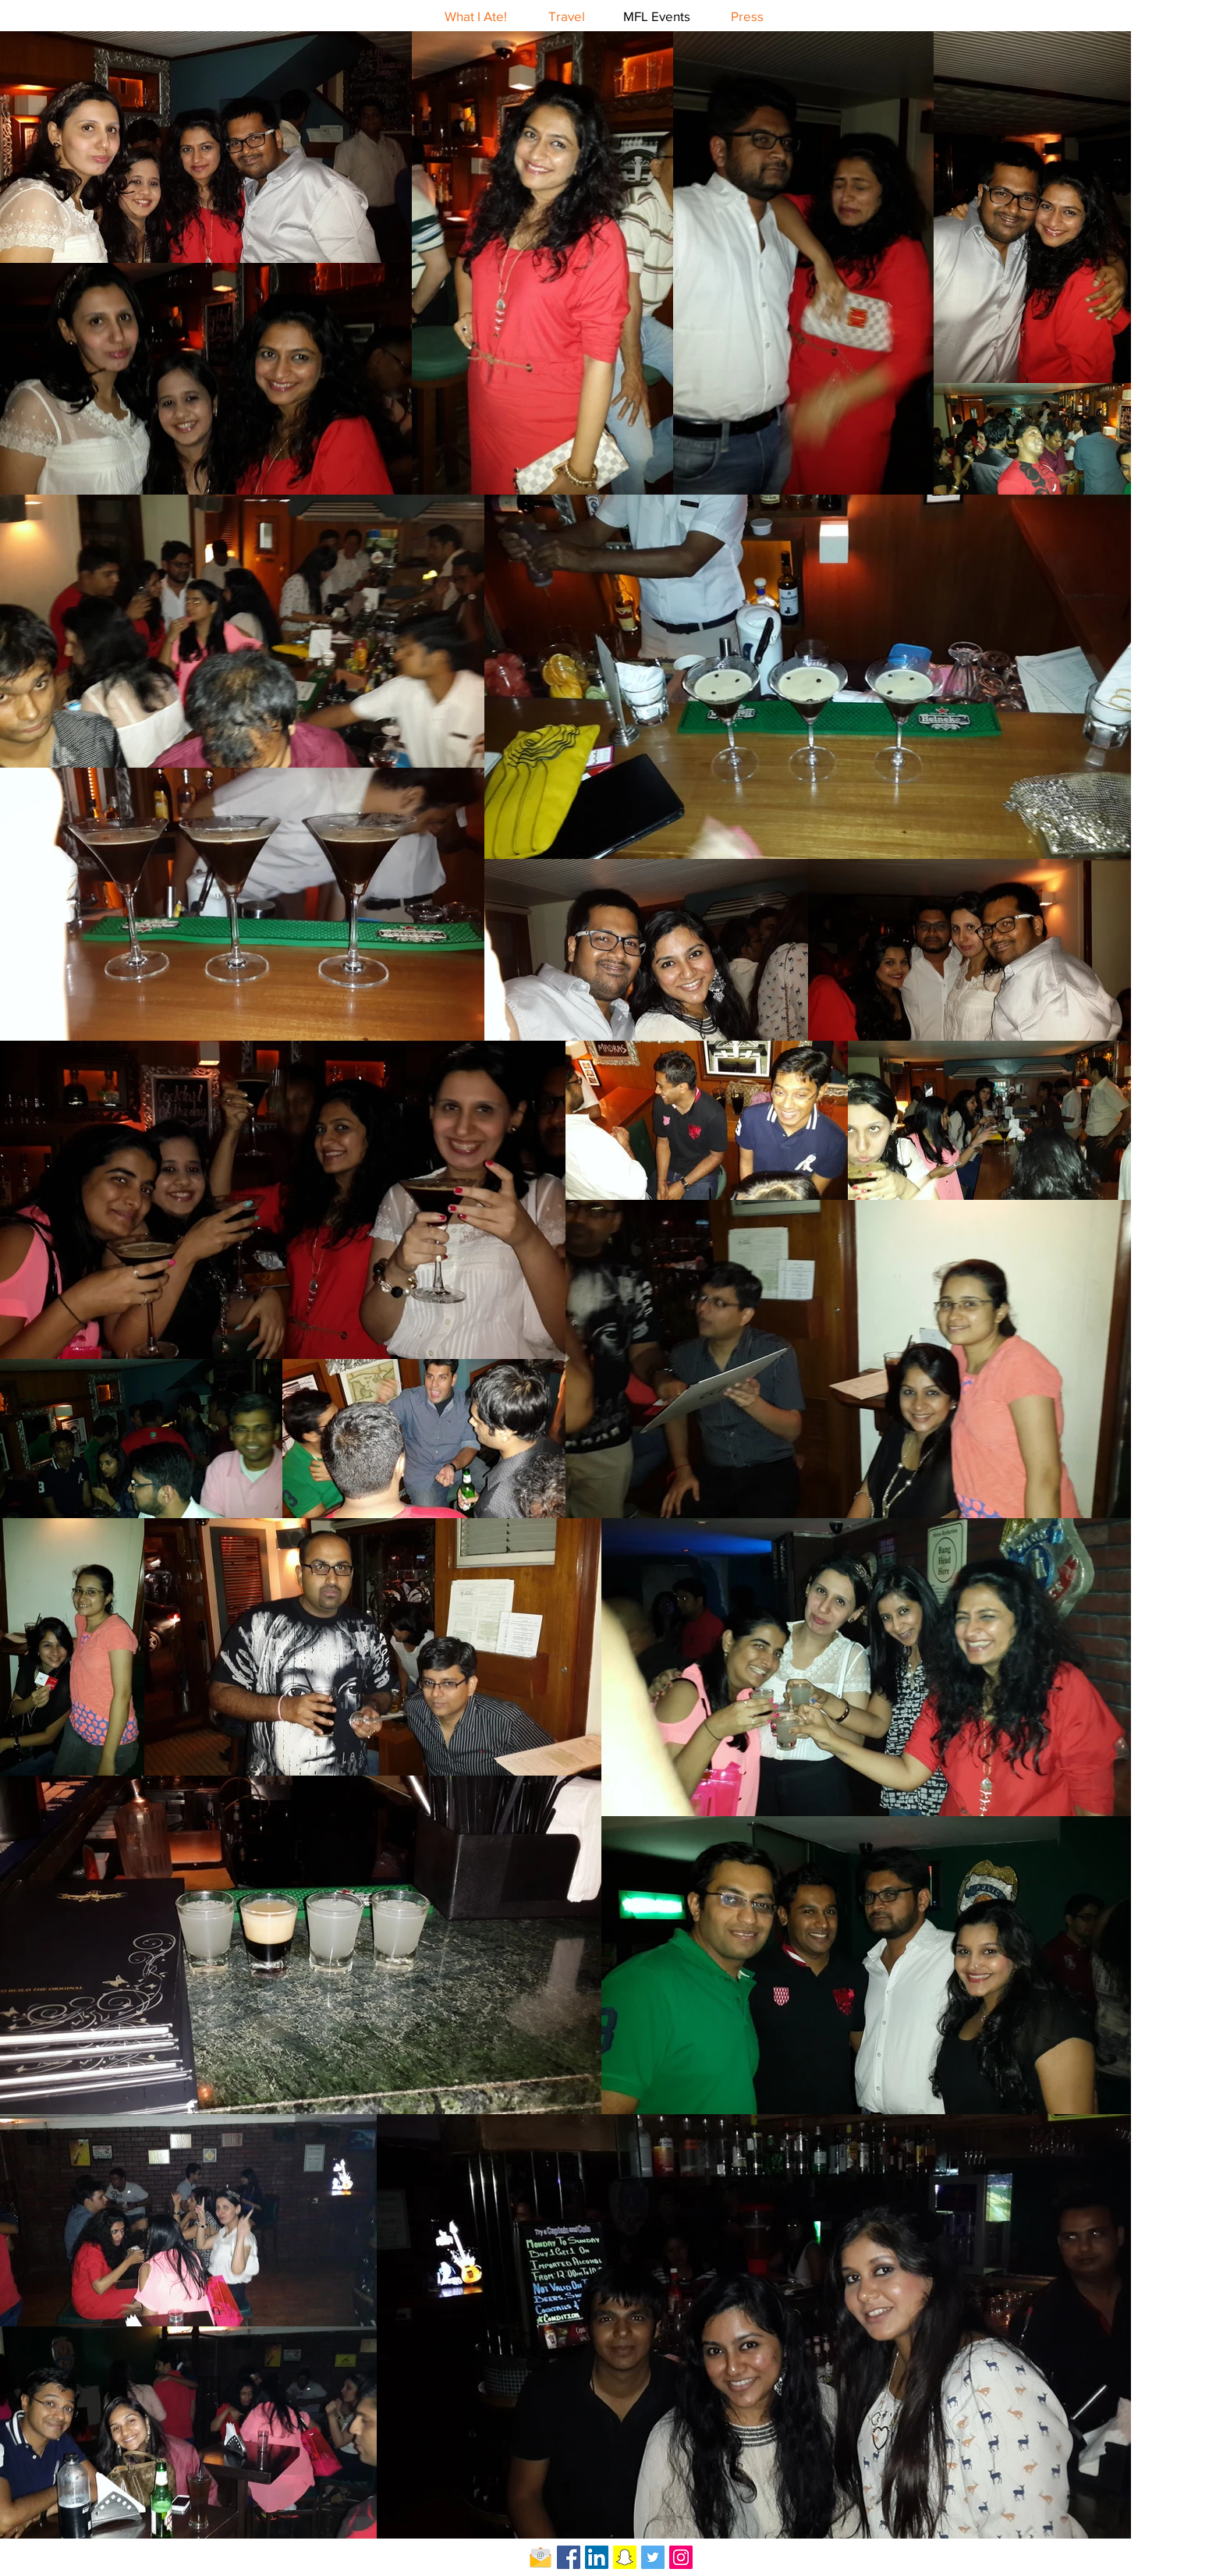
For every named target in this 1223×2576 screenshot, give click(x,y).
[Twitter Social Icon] (653, 2557)
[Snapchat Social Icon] (624, 2557)
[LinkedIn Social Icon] (596, 2557)
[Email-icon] (540, 2557)
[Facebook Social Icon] (568, 2557)
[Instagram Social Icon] (681, 2557)
